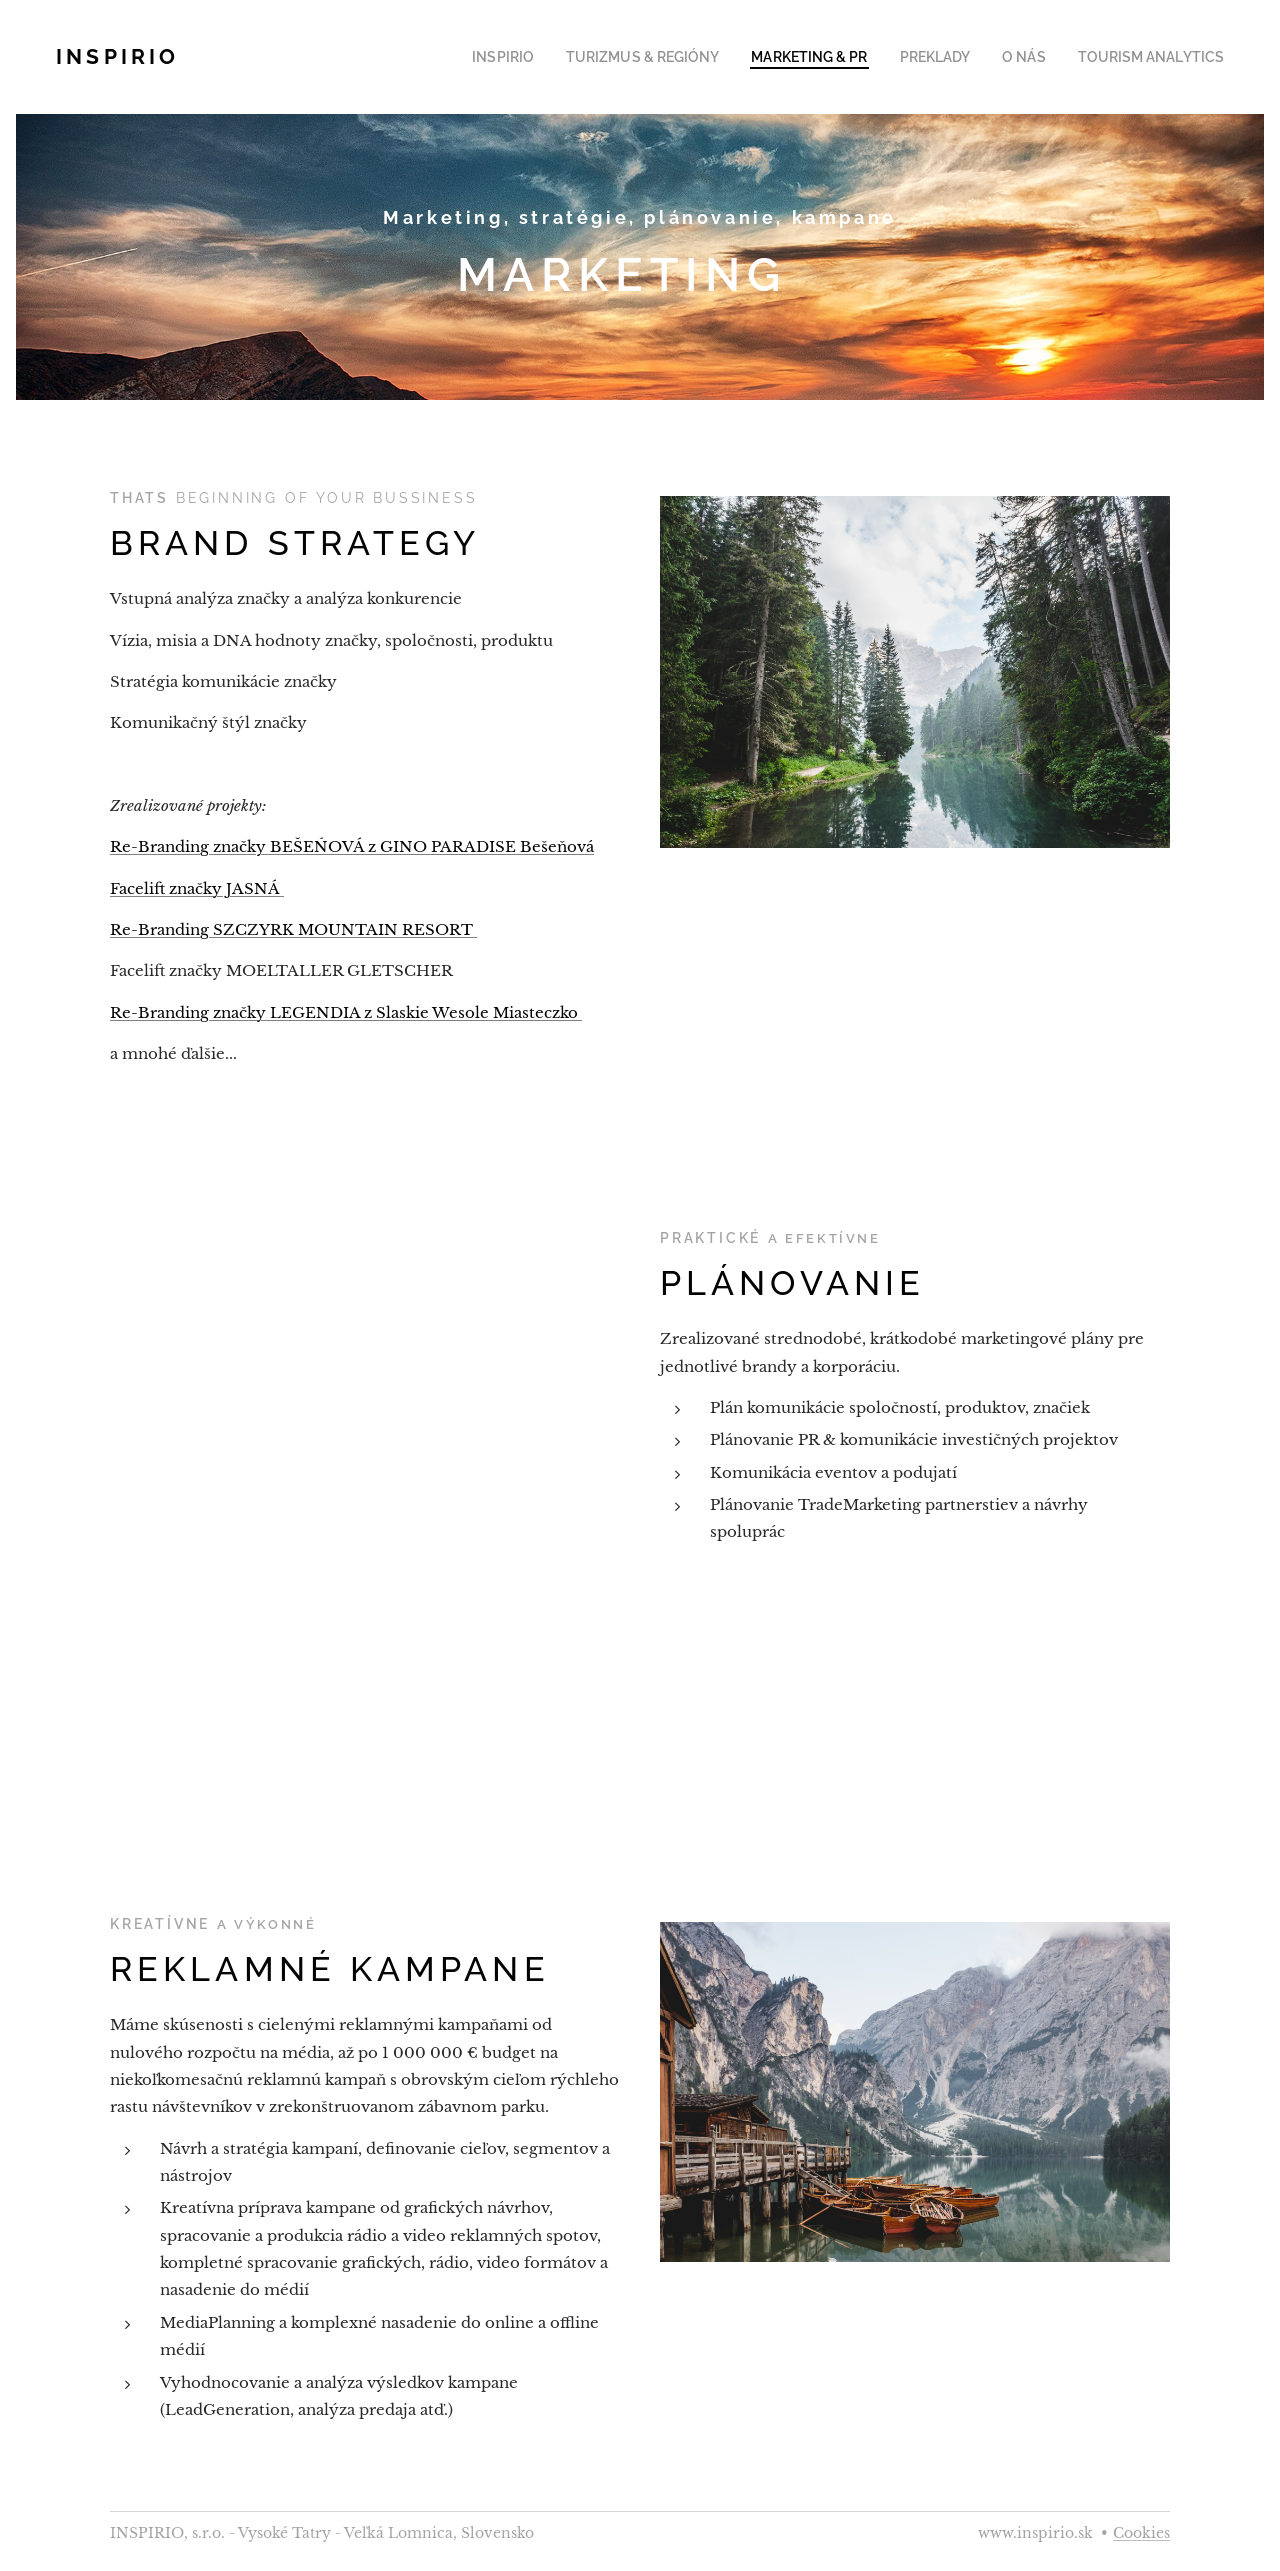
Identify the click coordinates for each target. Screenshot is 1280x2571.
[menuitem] (555, 57)
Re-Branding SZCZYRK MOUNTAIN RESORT (293, 929)
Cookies (1141, 2533)
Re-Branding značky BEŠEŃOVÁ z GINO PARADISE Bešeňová (352, 846)
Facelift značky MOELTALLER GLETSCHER (281, 970)
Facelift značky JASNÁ (197, 888)
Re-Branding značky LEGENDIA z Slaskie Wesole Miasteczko (346, 1012)
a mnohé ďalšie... (175, 1053)
